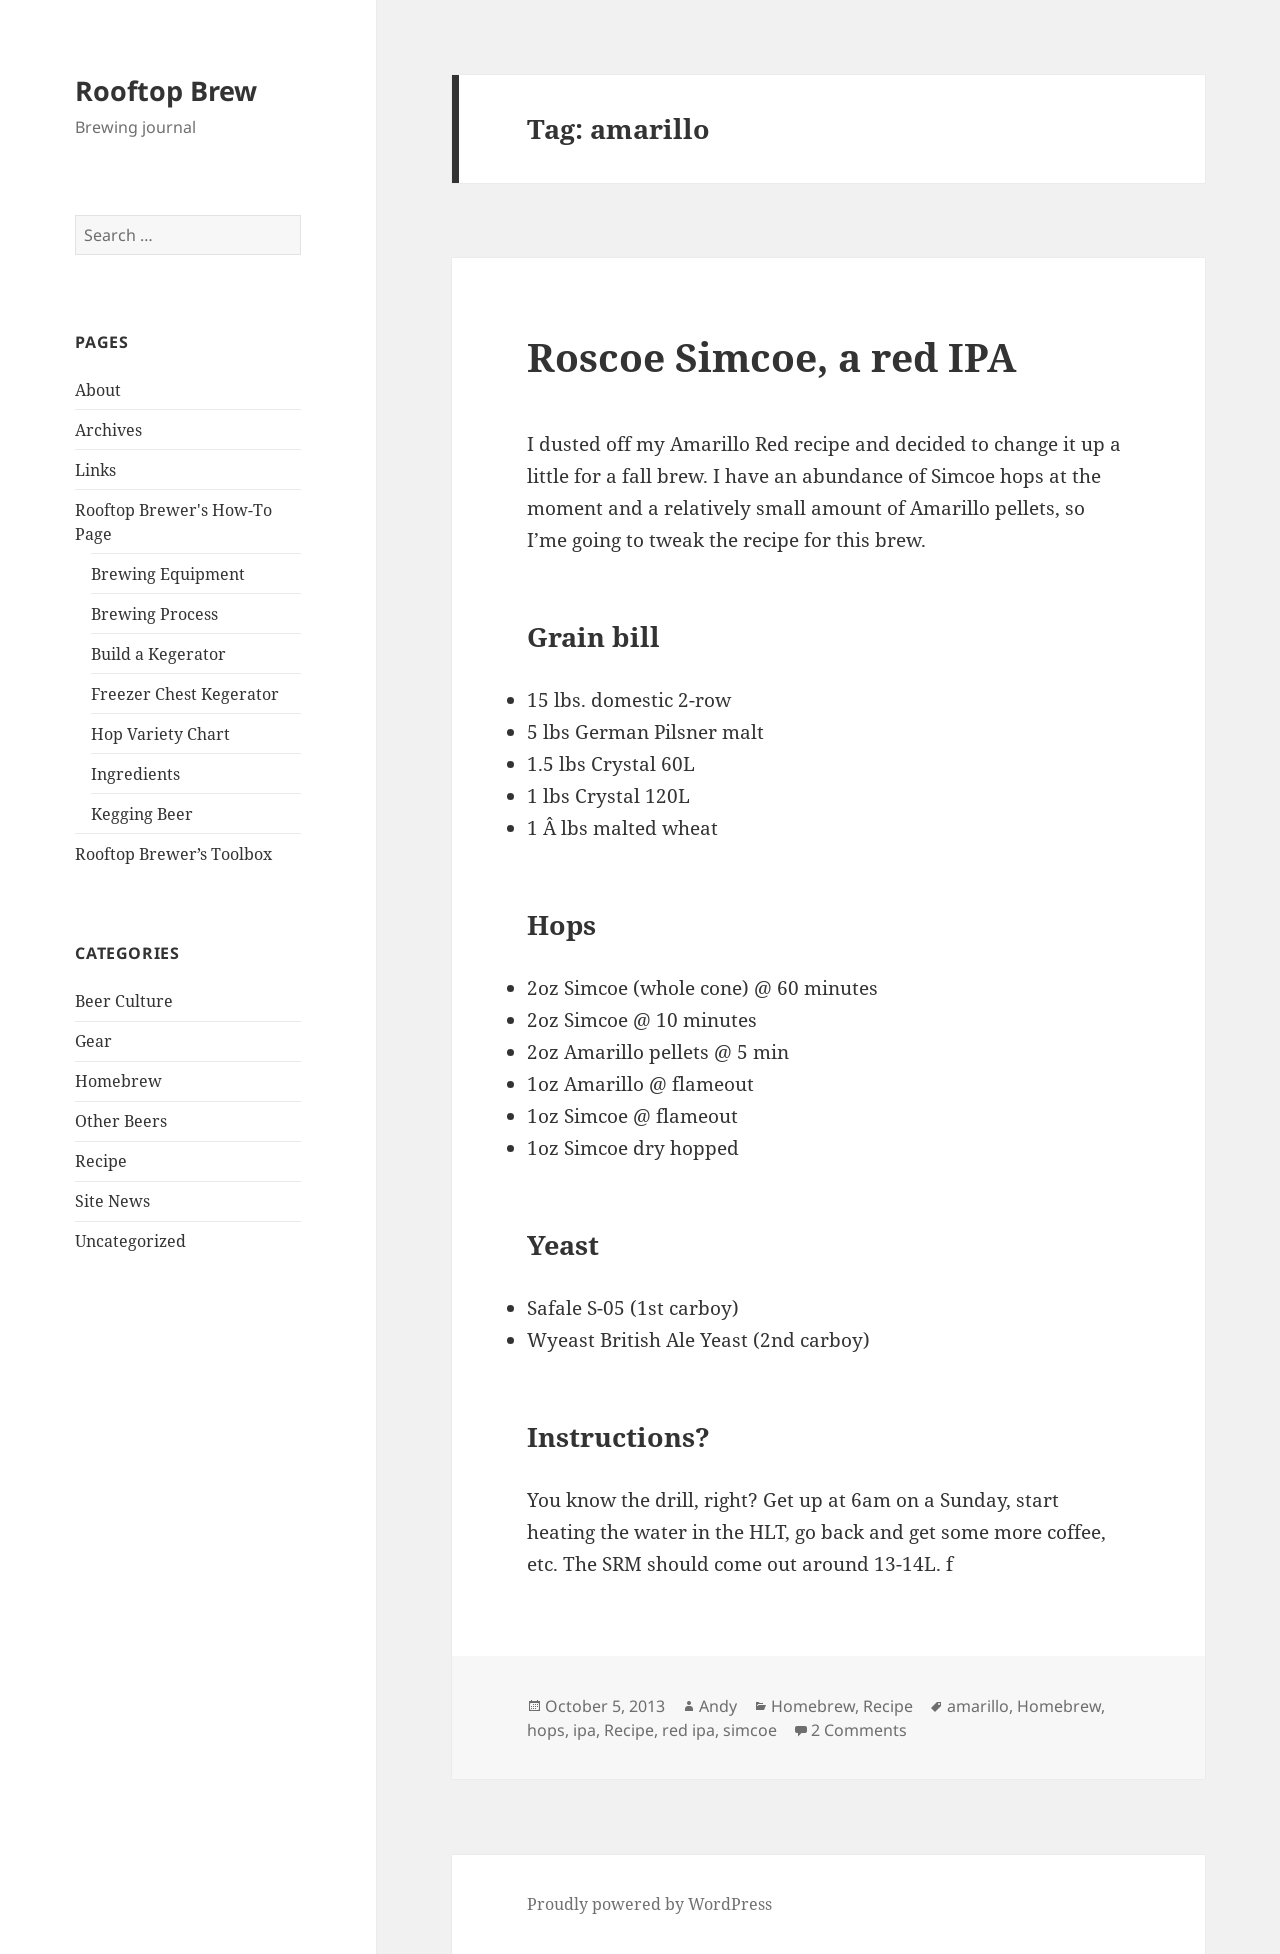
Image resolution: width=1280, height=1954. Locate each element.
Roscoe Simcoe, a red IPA (771, 356)
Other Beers (121, 1121)
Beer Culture (124, 1001)
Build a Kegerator (158, 654)
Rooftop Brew (166, 90)
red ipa (688, 1730)
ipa (584, 1730)
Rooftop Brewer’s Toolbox (173, 854)
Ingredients (135, 774)
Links (95, 470)
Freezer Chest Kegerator (185, 694)
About (98, 390)
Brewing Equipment (168, 574)
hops (546, 1730)
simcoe (750, 1730)
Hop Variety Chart (160, 734)
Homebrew (118, 1081)
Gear (93, 1041)
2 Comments (859, 1730)
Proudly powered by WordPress (649, 1904)
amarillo (978, 1706)
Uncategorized (130, 1241)
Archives (108, 430)
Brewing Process (154, 614)
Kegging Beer (142, 814)
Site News (112, 1201)
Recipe (101, 1161)
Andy (718, 1706)
